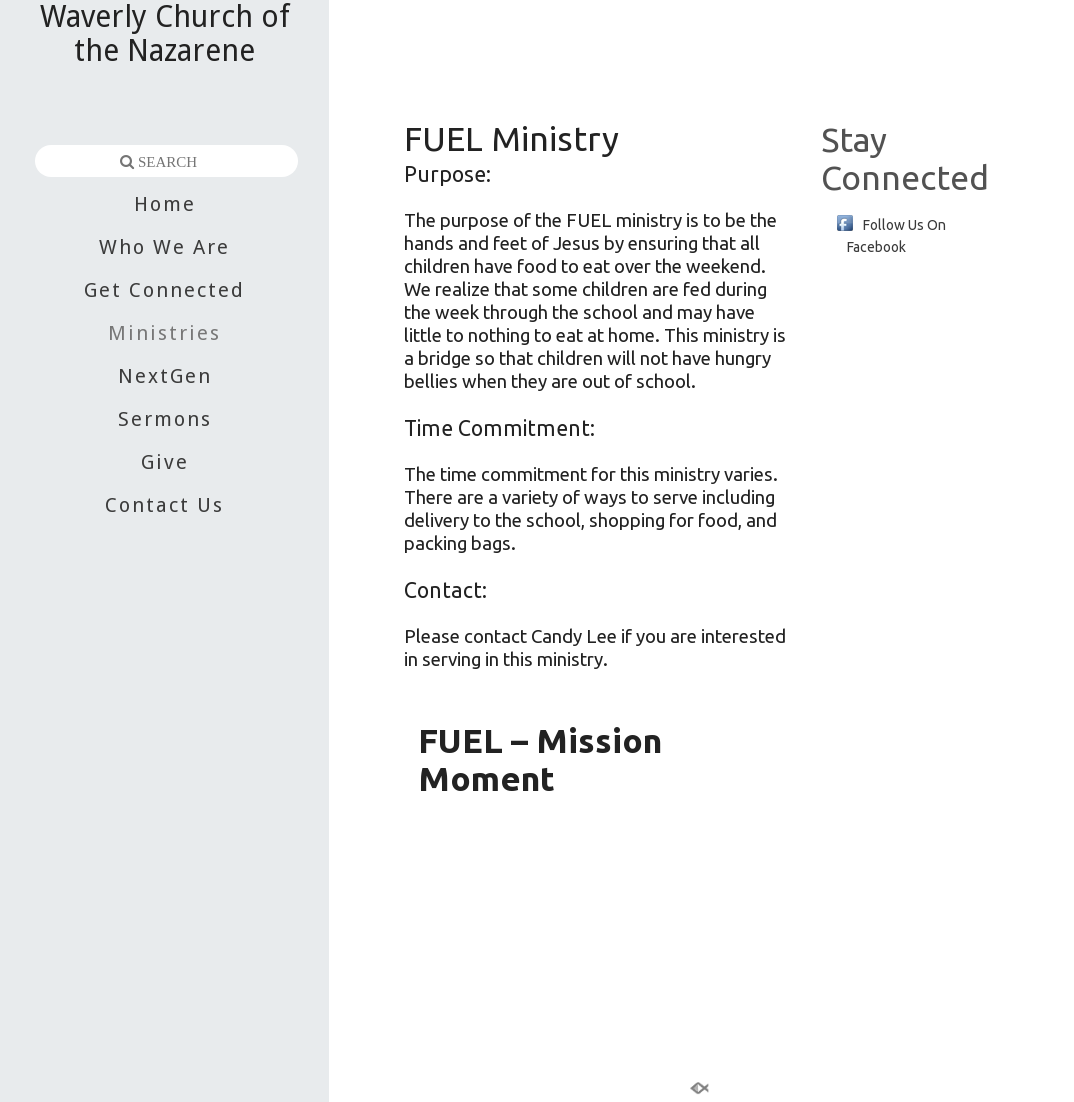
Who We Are (164, 247)
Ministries (164, 333)
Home (165, 204)
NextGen (165, 376)
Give (165, 462)
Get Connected (164, 290)
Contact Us (164, 505)
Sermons (165, 419)
